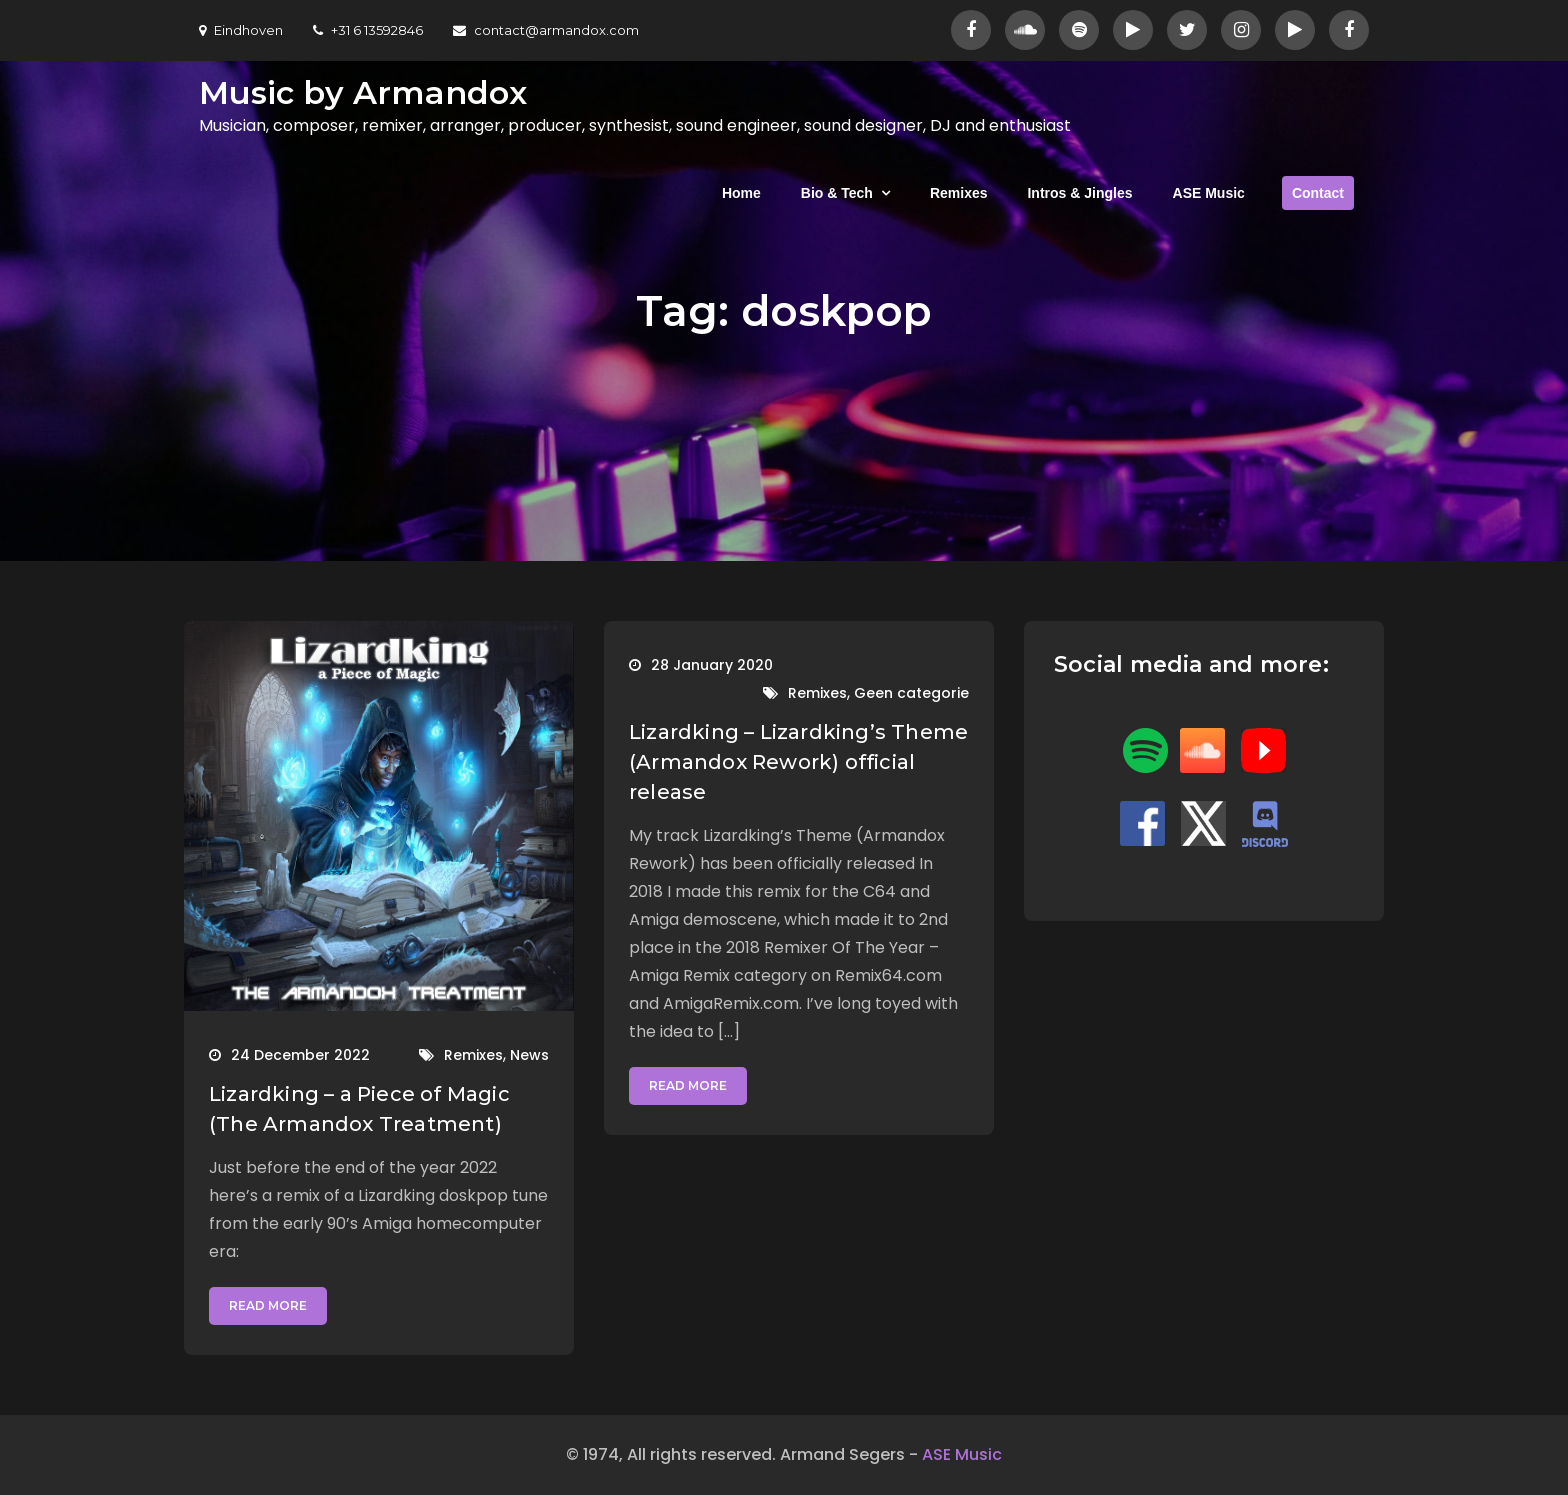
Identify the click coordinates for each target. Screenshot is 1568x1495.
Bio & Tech (837, 193)
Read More (268, 1305)
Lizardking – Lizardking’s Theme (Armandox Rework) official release (798, 762)
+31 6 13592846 (368, 30)
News (529, 1055)
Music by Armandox (363, 92)
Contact (1318, 193)
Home (741, 193)
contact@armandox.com (546, 30)
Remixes (959, 193)
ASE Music (1209, 193)
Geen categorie (911, 693)
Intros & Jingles (1079, 193)
